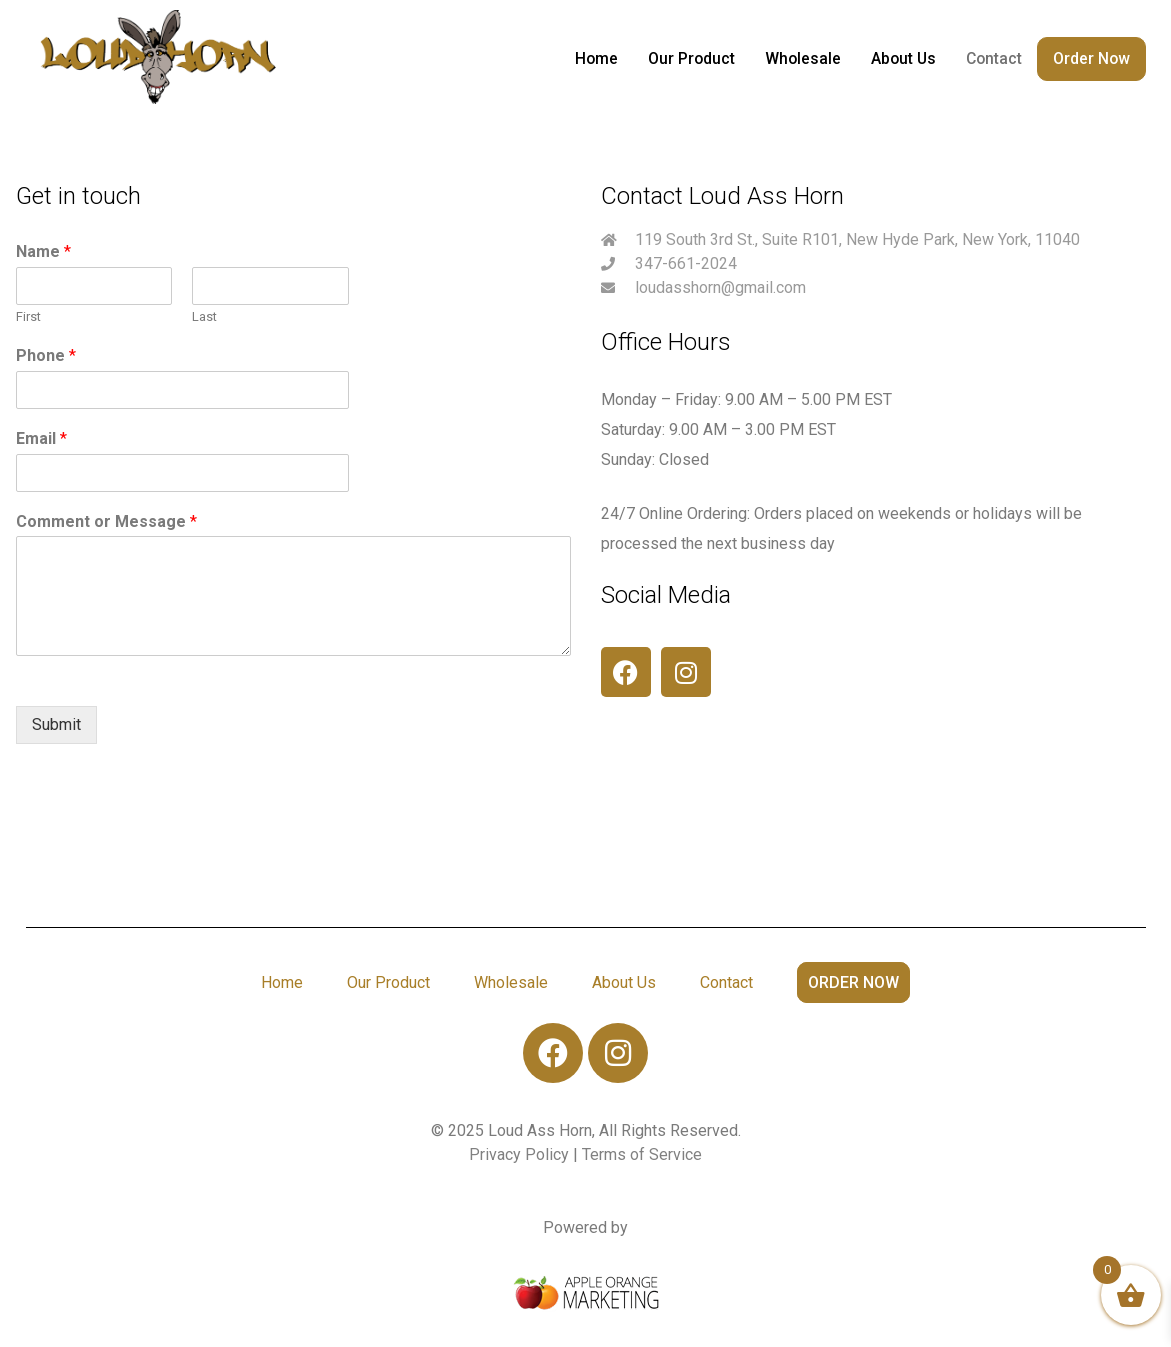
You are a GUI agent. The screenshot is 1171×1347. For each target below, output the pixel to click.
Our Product (695, 58)
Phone (46, 355)
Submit (56, 724)
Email (41, 438)
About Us (905, 58)
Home (601, 58)
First (28, 316)
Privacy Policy (521, 1154)
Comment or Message (106, 521)
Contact (995, 58)
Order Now (1092, 58)
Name (43, 251)
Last (204, 316)
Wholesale (806, 58)
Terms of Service (642, 1154)
